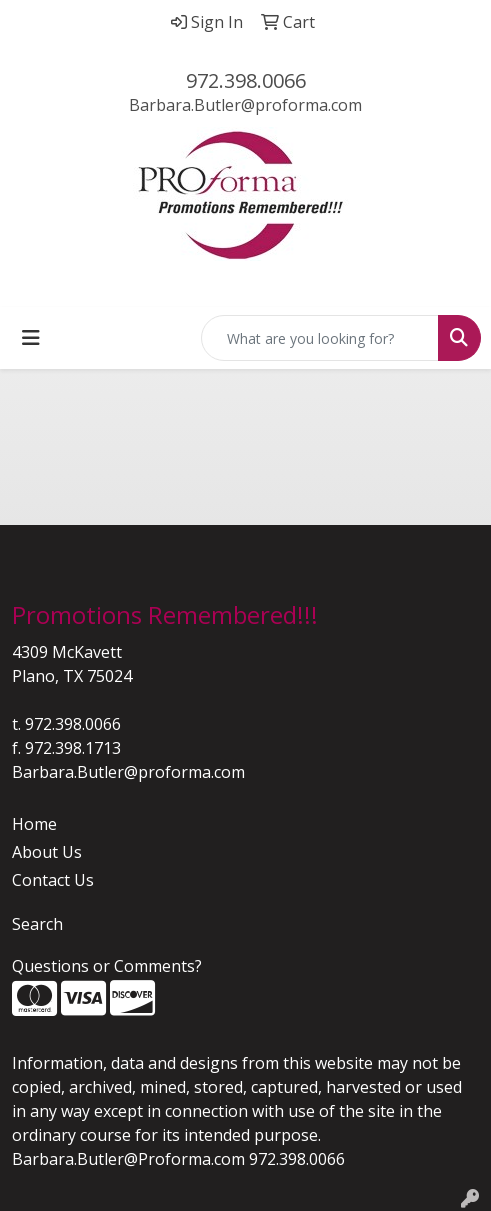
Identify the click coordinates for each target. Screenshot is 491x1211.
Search (37, 924)
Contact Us (53, 880)
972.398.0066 (246, 80)
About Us (47, 852)
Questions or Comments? (107, 966)
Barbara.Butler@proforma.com (245, 105)
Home (34, 824)
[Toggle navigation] (31, 338)
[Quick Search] (320, 338)
